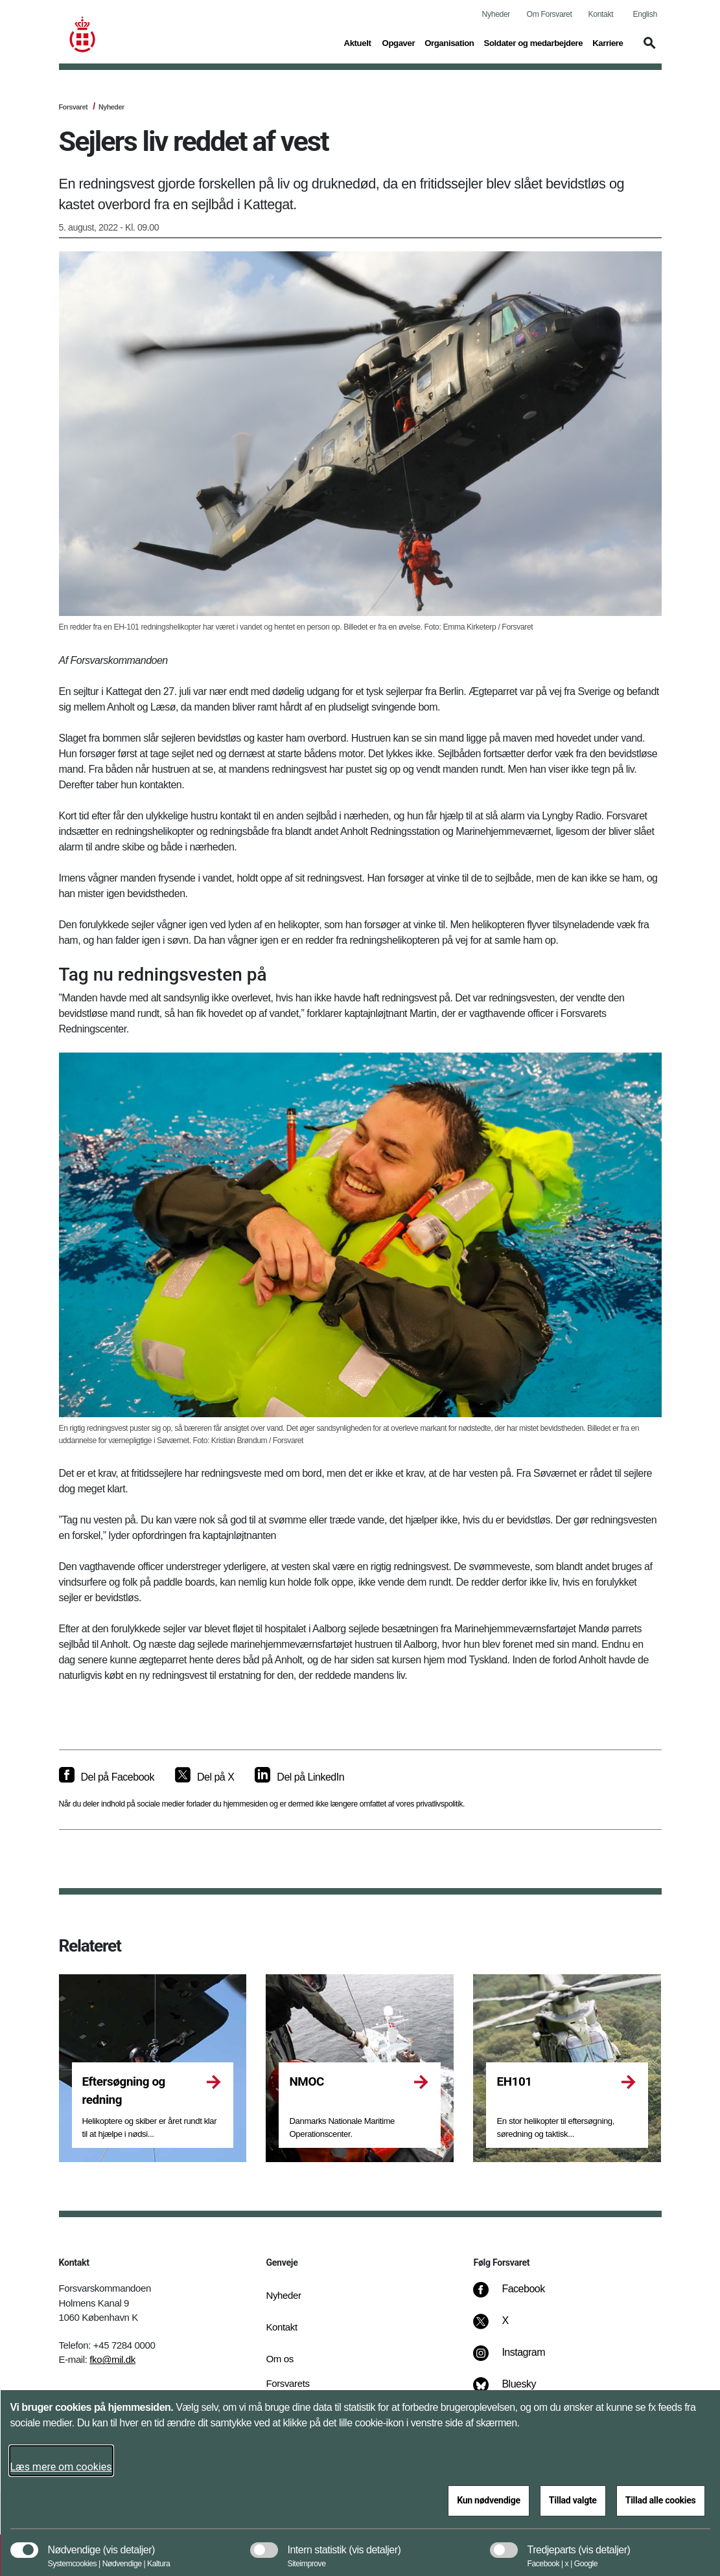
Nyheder (496, 14)
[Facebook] (517, 2295)
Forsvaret (73, 107)
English (645, 14)
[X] (505, 2327)
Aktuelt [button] (358, 42)
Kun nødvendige (488, 2500)
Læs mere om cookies (61, 2467)
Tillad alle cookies (660, 2500)
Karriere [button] (607, 42)
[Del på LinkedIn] (299, 1777)
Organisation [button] (449, 42)
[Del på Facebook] (106, 1777)
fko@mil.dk (112, 2359)
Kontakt (601, 14)
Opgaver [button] (398, 42)
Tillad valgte (573, 2500)
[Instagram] (518, 2359)
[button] (647, 49)
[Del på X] (204, 1777)
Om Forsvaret (549, 14)
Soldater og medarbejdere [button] (533, 42)
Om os (279, 2358)
